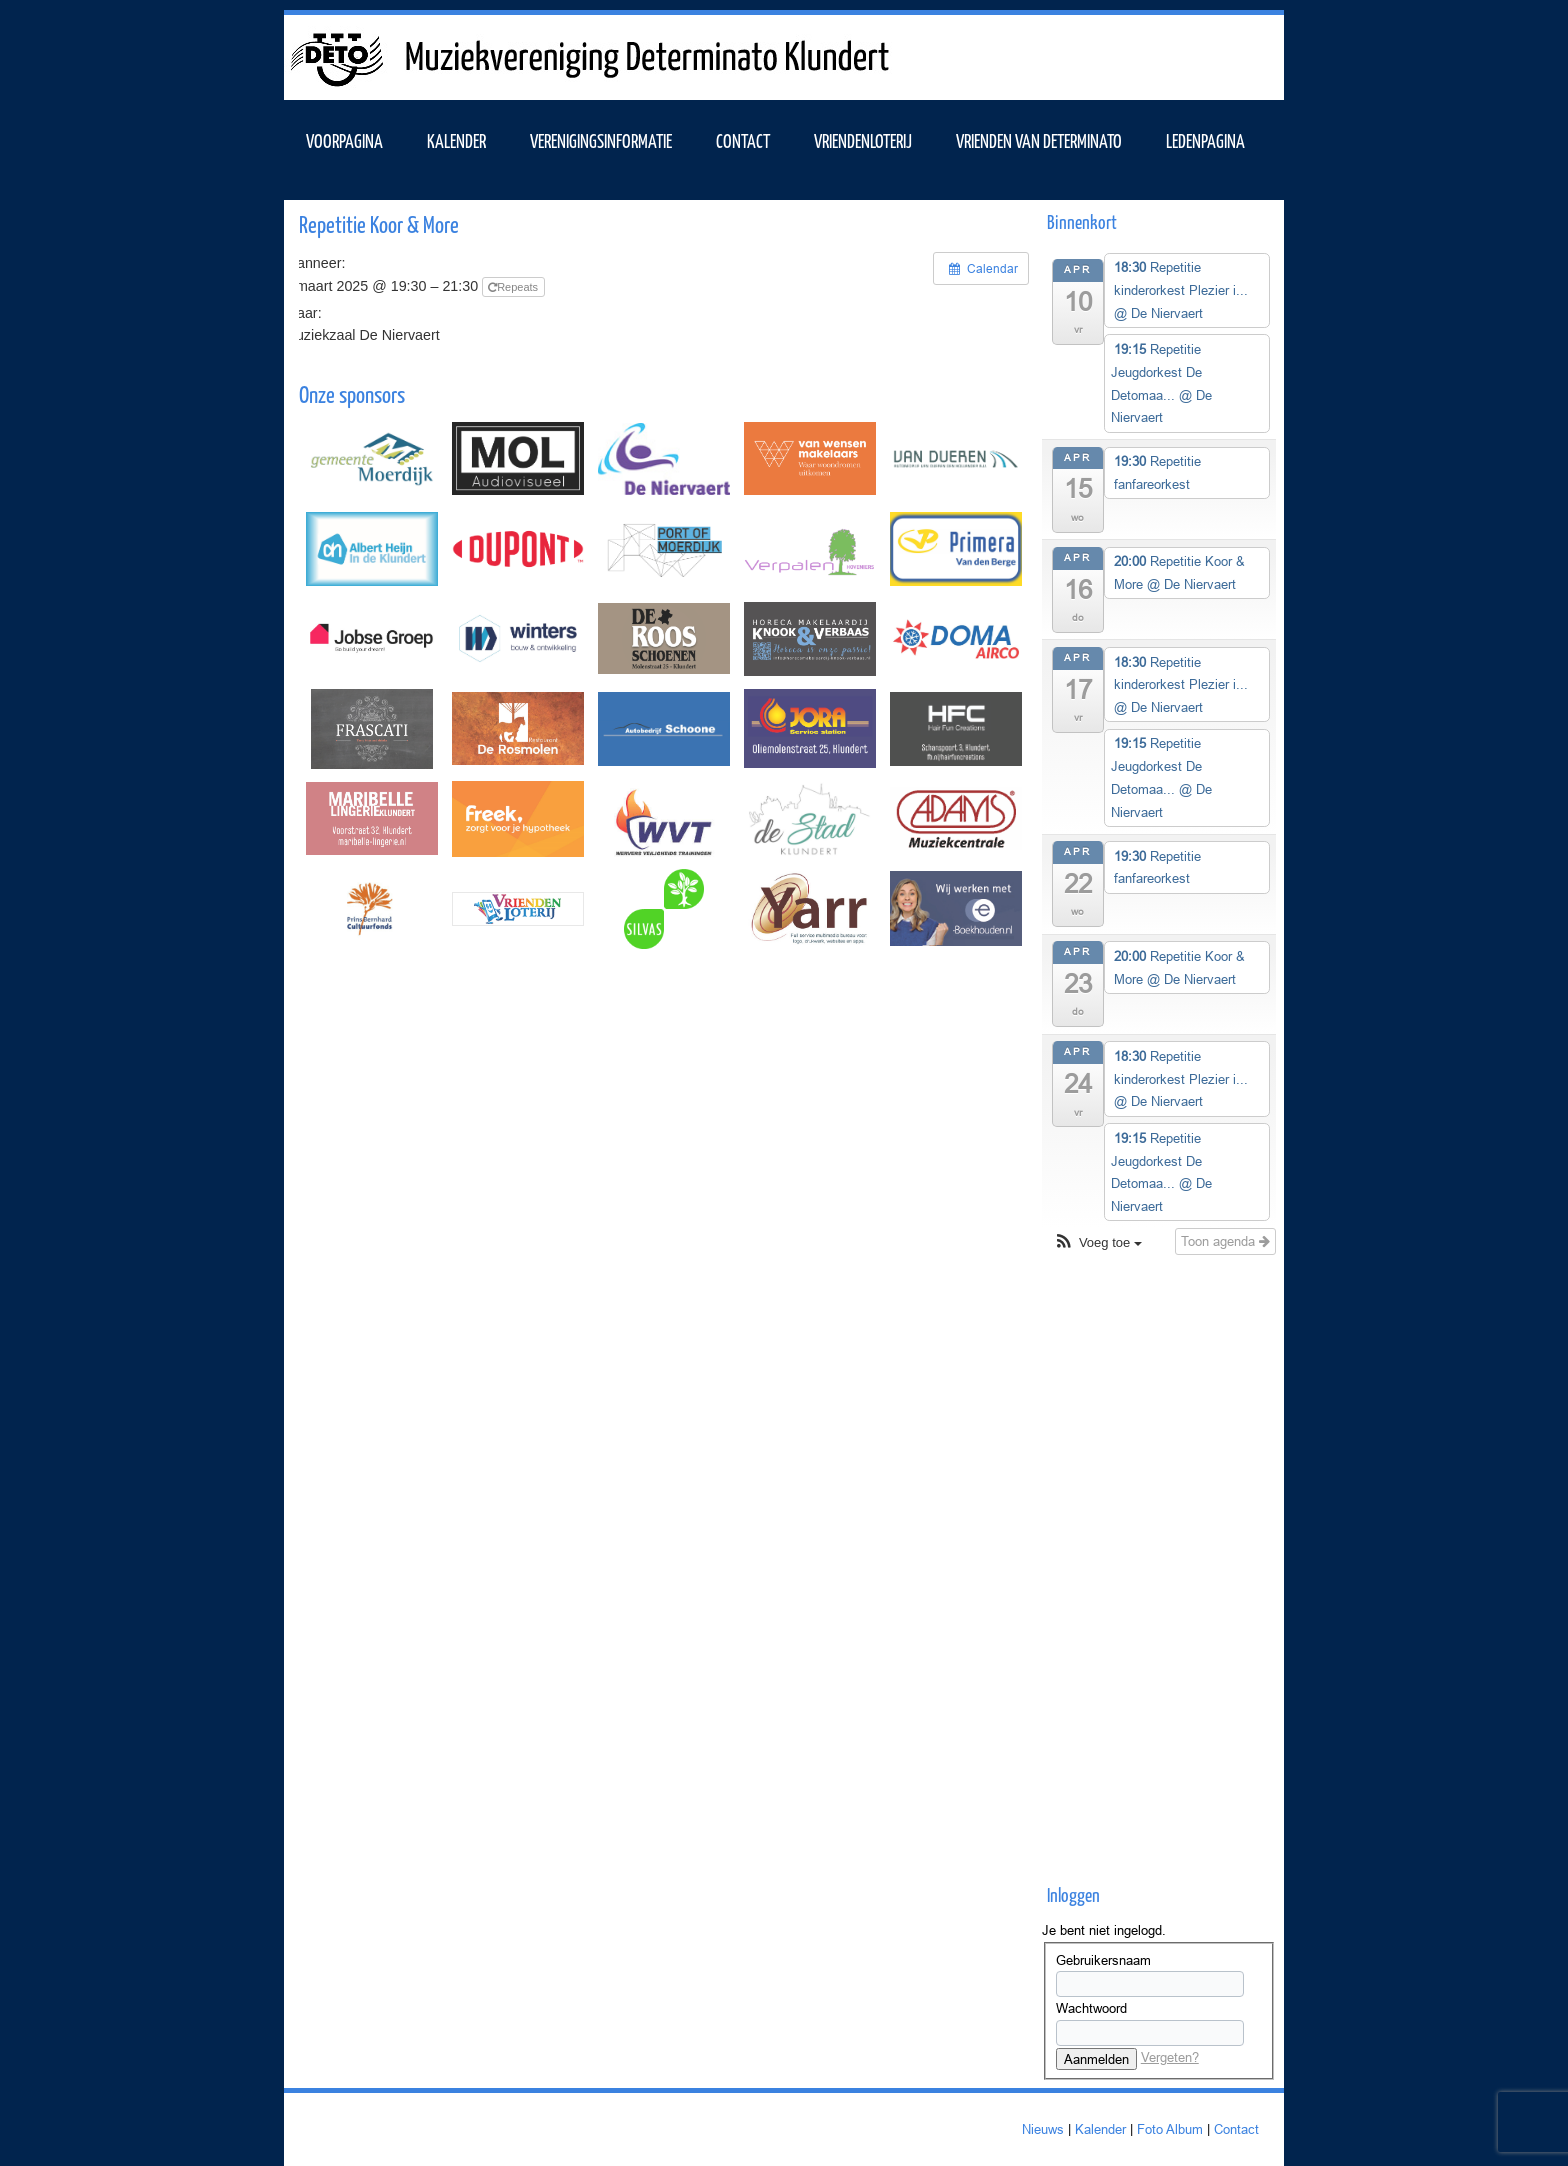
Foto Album (1170, 2129)
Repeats (514, 287)
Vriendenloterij (863, 140)
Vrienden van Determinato (1039, 140)
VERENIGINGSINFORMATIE (601, 140)
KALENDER (456, 140)
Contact (743, 140)
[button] (1097, 1243)
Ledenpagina (1205, 140)
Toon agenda (1225, 1241)
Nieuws (1043, 2129)
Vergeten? (1170, 2057)
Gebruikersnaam (1103, 1960)
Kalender (1100, 2129)
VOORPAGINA (344, 140)
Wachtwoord (1091, 2008)
